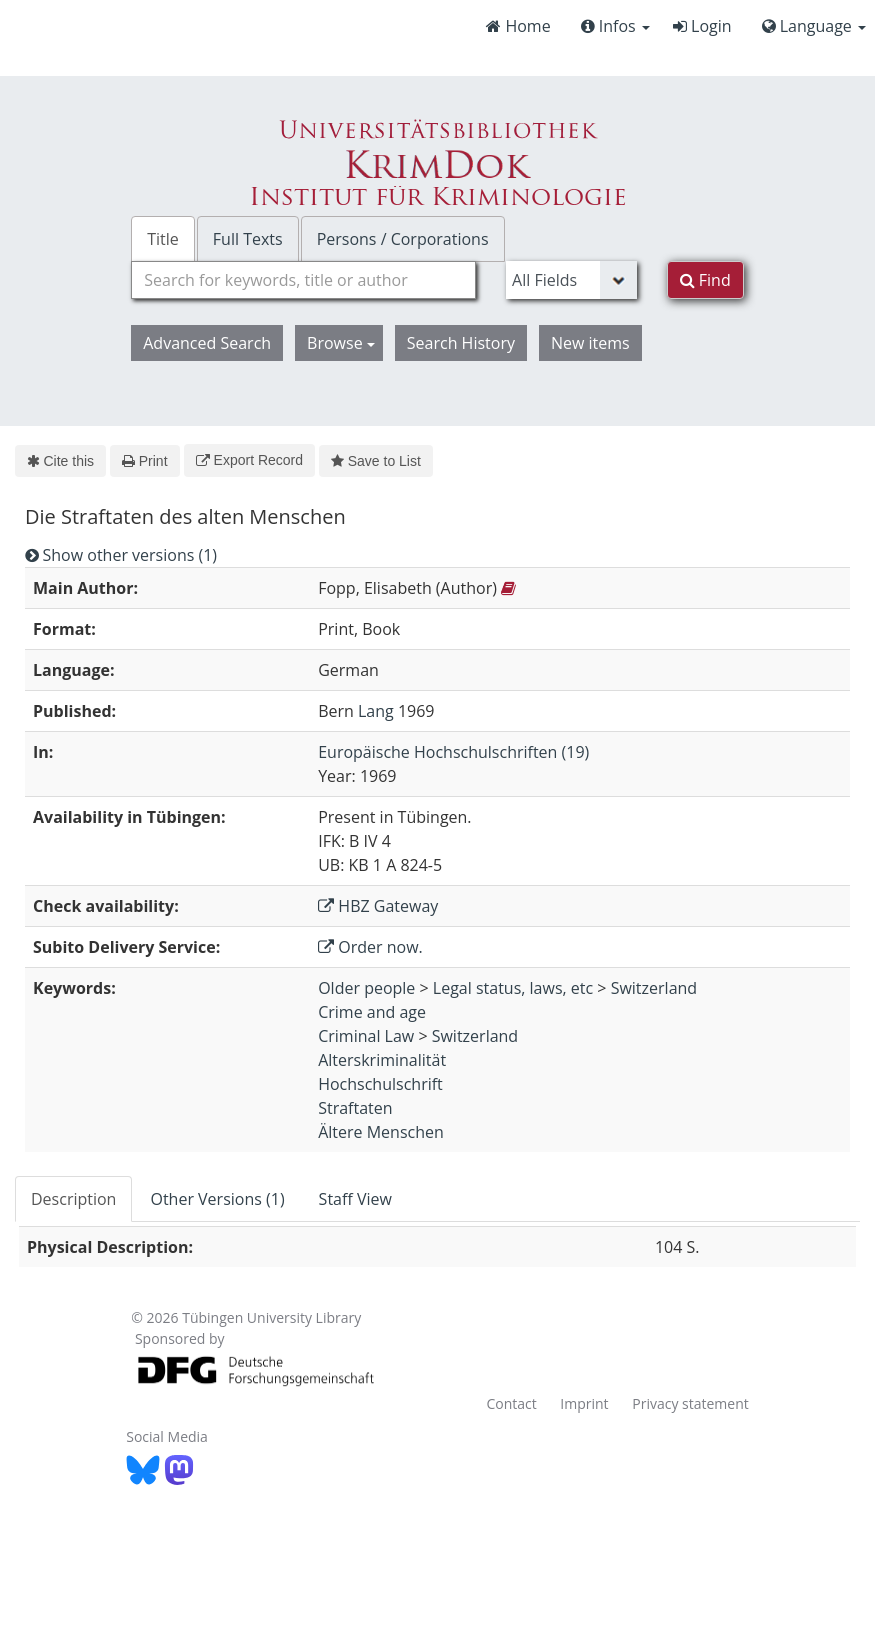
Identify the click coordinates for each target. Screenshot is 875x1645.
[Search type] (571, 280)
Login (702, 26)
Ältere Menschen (381, 1132)
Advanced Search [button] (207, 343)
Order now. (370, 947)
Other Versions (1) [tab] (217, 1199)
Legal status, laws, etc (513, 988)
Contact (511, 1403)
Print (144, 461)
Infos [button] (615, 26)
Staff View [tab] (355, 1199)
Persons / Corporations (403, 239)
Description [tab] (73, 1199)
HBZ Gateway (378, 906)
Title (163, 239)
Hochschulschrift (380, 1084)
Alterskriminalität (382, 1060)
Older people (366, 988)
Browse (341, 343)
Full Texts (248, 239)
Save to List (376, 461)
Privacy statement (690, 1403)
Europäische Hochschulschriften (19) (453, 752)
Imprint (584, 1403)
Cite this (60, 461)
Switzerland (654, 988)
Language (814, 26)
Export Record (249, 460)
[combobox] (303, 280)
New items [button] (590, 343)
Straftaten (355, 1108)
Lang (376, 711)
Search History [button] (461, 343)
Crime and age (372, 1012)
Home (518, 26)
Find (705, 280)
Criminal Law (366, 1036)
